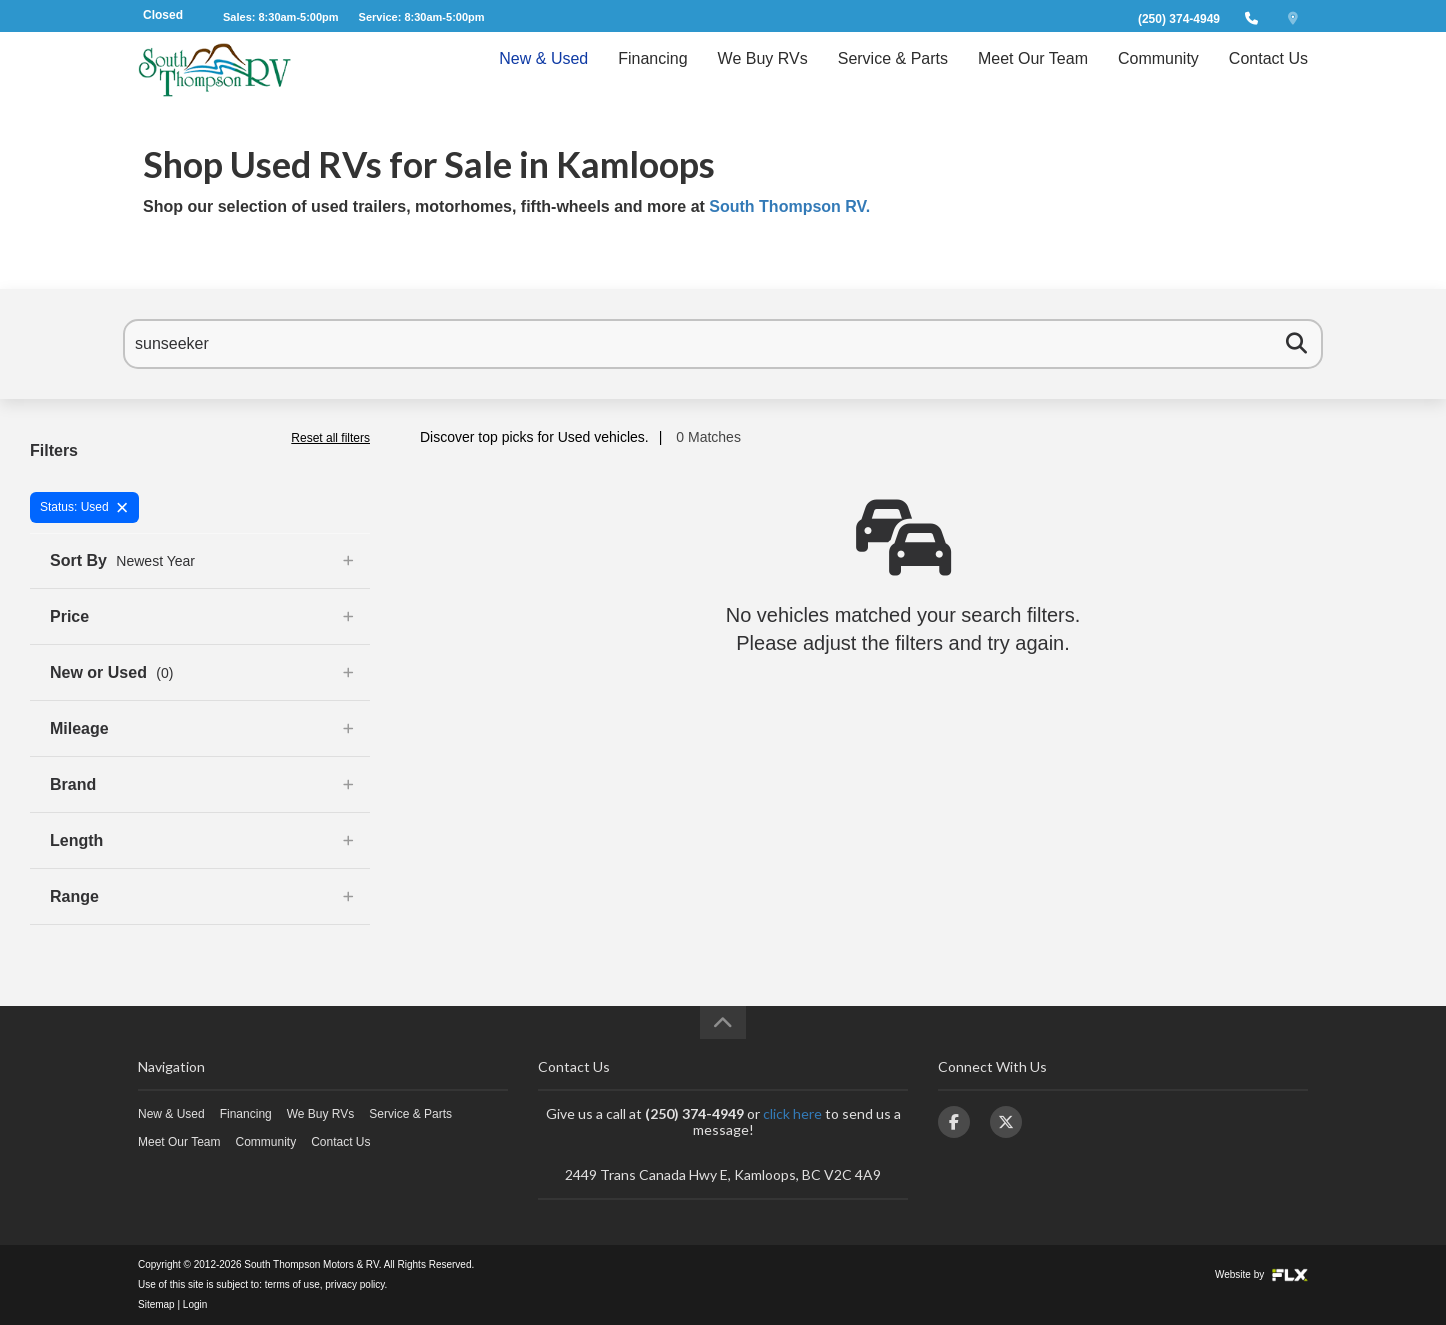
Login (195, 1304)
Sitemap (156, 1304)
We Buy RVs (763, 76)
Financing (652, 76)
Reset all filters (330, 438)
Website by (1261, 1274)
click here (792, 1113)
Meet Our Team (1033, 76)
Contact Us (1268, 76)
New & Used (543, 76)
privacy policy (354, 1284)
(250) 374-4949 (1179, 19)
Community (1158, 76)
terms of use (292, 1284)
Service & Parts (893, 76)
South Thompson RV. (789, 206)
